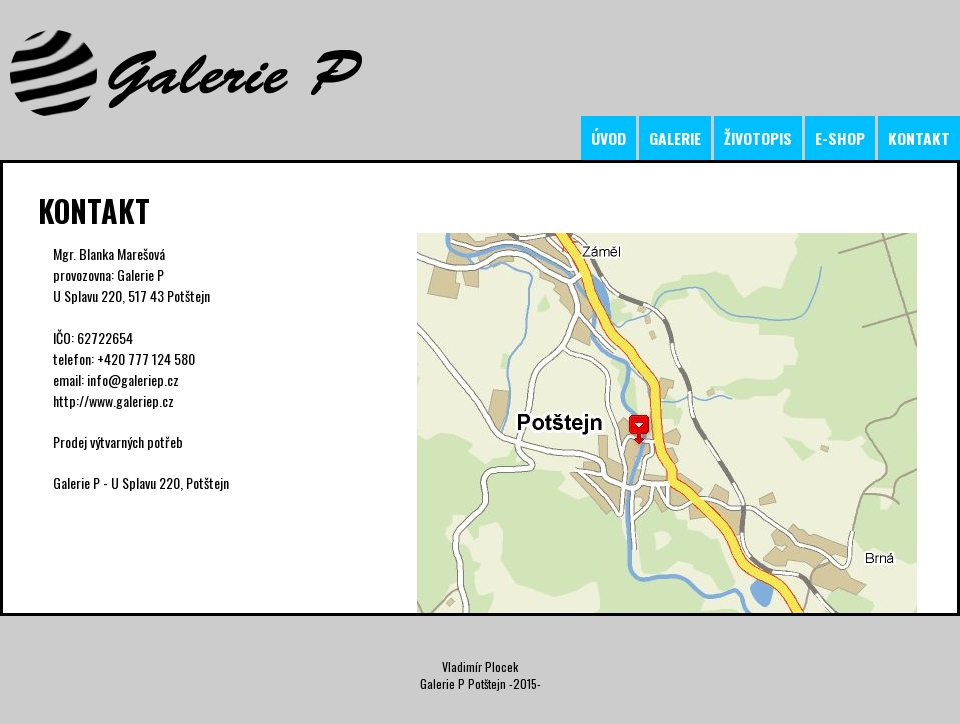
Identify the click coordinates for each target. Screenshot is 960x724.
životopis (758, 138)
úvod (608, 138)
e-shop (840, 138)
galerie (675, 138)
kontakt (919, 138)
